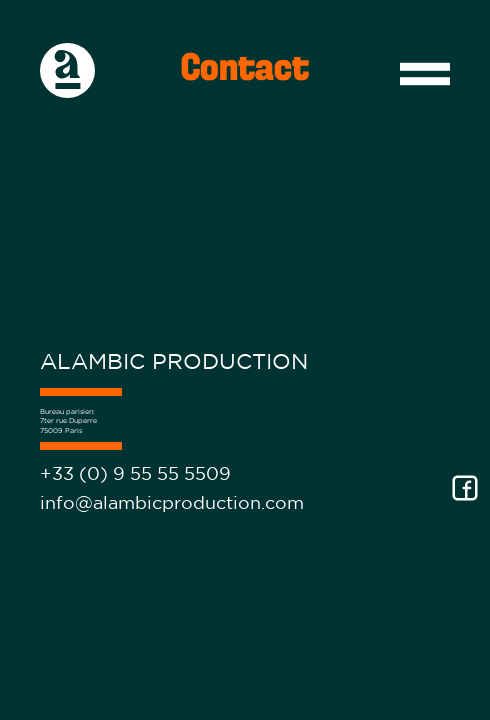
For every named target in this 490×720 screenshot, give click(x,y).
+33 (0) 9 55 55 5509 (135, 473)
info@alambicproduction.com (172, 502)
